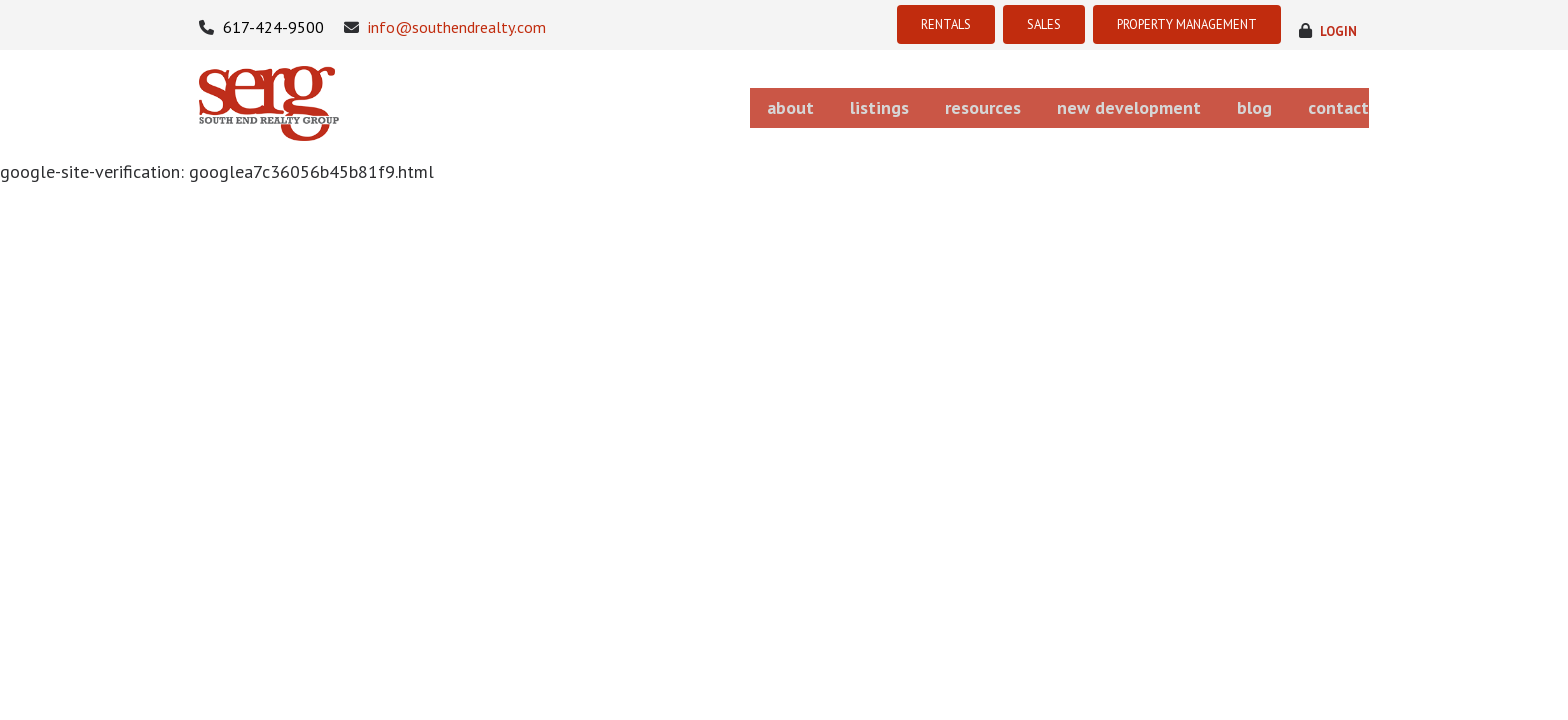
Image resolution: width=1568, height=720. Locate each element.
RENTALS (884, 24)
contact (1340, 103)
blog (1233, 103)
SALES (994, 24)
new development (1087, 103)
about (688, 103)
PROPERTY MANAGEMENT (1164, 24)
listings (798, 103)
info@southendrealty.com (445, 27)
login (1335, 27)
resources (922, 103)
